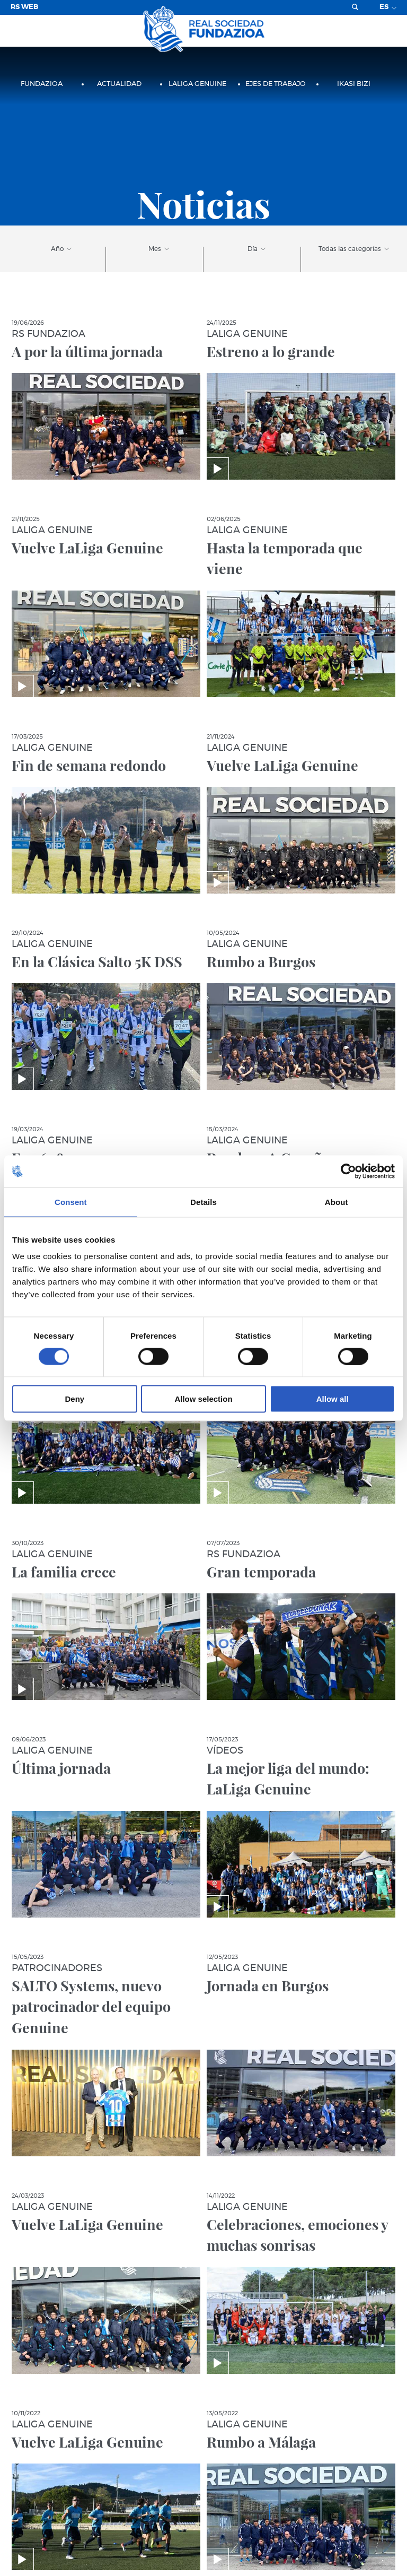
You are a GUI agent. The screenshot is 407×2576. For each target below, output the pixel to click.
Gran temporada (261, 1571)
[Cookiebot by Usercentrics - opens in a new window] (348, 1171)
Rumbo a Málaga (261, 2441)
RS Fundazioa (48, 334)
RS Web (24, 7)
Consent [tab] (71, 1201)
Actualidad (119, 84)
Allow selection (203, 1398)
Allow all (332, 1398)
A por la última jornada (87, 351)
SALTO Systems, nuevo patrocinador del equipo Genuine (91, 2006)
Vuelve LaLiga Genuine (87, 547)
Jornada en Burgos (268, 1985)
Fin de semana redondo (89, 765)
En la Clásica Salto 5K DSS (97, 961)
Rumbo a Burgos (261, 961)
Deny (74, 1398)
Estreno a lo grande (271, 351)
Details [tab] (203, 1201)
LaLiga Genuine (197, 84)
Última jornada (61, 1767)
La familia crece (64, 1571)
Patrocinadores (57, 1968)
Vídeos (225, 1751)
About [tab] (336, 1201)
